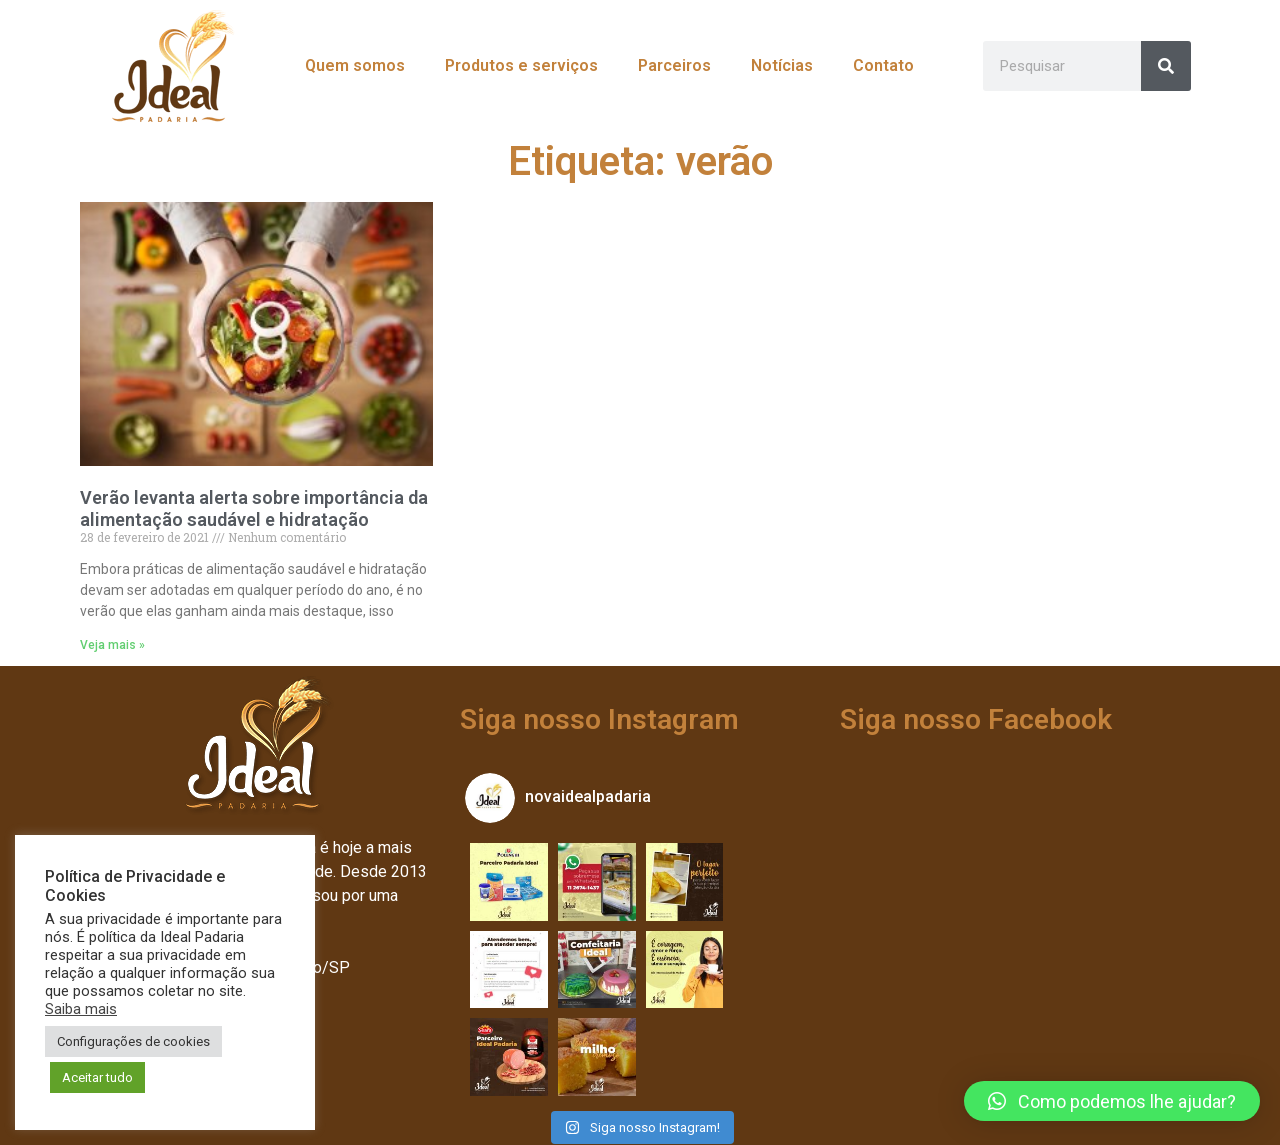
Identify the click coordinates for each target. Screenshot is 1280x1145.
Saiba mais (81, 1009)
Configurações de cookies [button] (133, 1041)
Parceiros (674, 65)
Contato (883, 65)
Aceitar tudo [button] (97, 1077)
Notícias (782, 65)
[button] (1112, 1101)
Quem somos (355, 65)
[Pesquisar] (1166, 66)
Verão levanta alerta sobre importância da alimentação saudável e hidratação (254, 508)
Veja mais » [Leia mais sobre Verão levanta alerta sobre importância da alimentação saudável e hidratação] (112, 645)
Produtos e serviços (521, 65)
